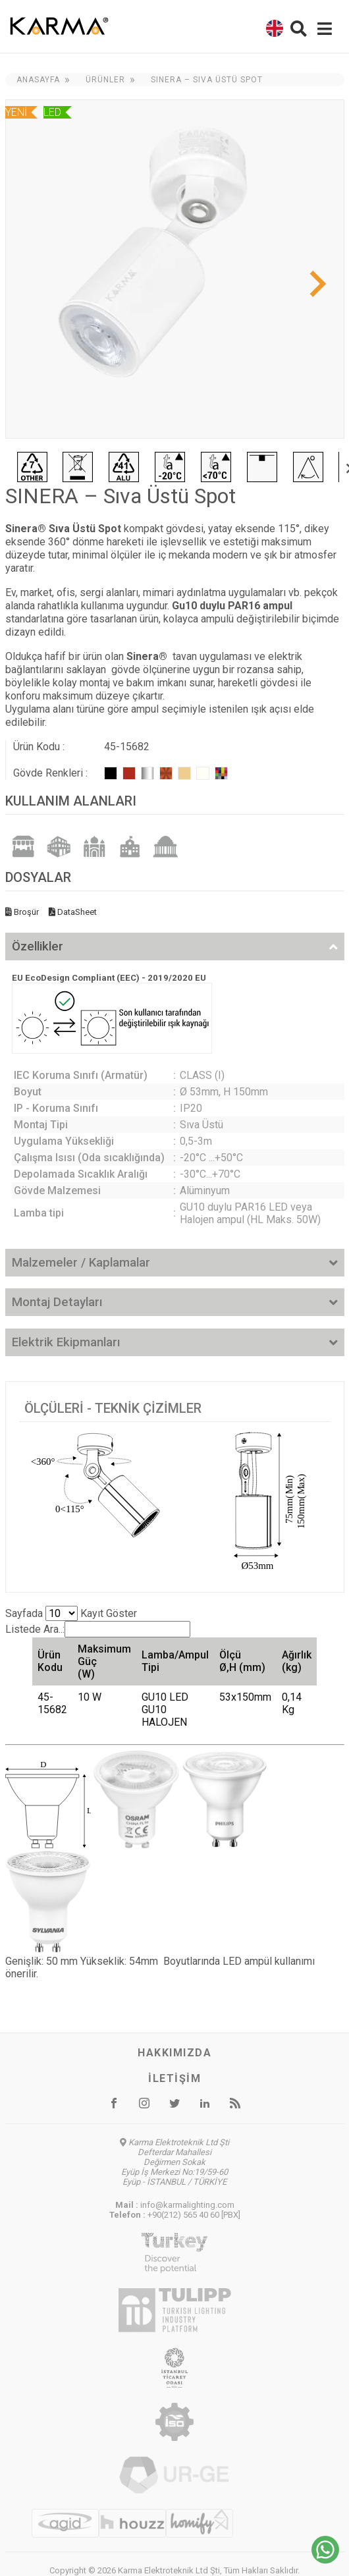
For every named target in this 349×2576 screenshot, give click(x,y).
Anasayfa (38, 79)
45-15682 (52, 1703)
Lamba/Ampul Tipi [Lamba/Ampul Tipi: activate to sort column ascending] (175, 1661)
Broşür (22, 912)
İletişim (174, 2078)
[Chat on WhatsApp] (325, 2560)
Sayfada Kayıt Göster (71, 1613)
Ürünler (105, 79)
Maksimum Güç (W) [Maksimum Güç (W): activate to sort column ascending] (104, 1661)
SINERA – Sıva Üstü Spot (207, 79)
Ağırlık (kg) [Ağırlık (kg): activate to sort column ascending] (296, 1661)
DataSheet (73, 912)
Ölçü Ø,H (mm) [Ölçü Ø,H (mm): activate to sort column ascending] (242, 1661)
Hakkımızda (174, 2052)
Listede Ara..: (97, 1629)
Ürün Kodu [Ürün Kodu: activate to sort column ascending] (50, 1661)
